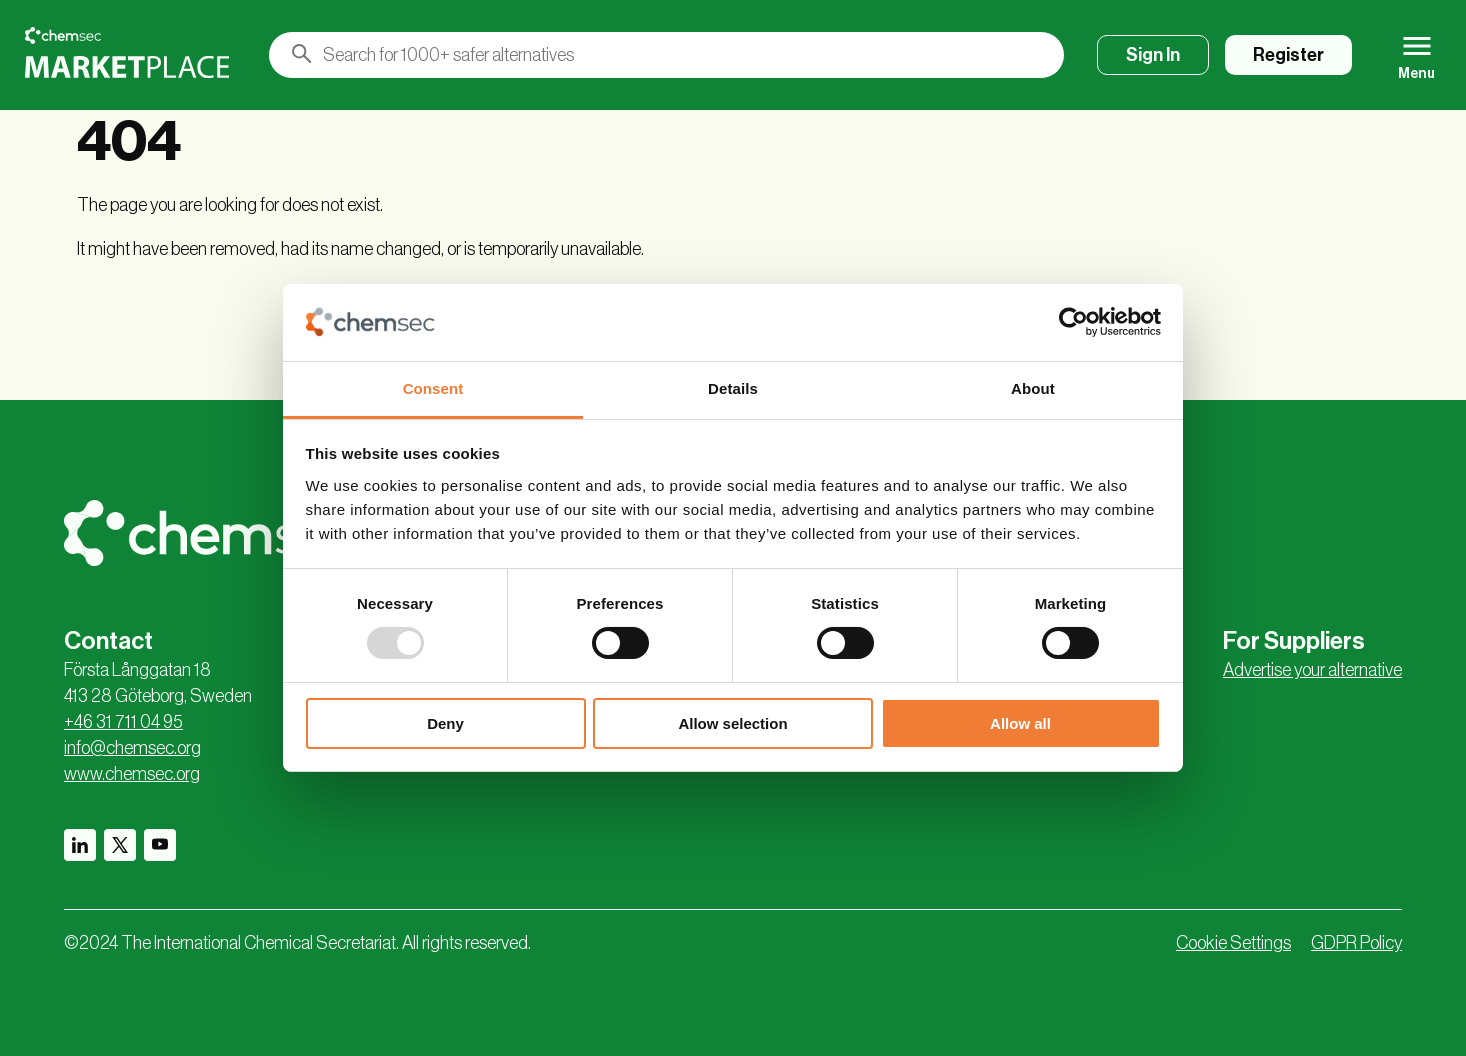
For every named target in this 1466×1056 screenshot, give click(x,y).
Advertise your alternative (1312, 670)
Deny (445, 723)
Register (1288, 55)
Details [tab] (733, 388)
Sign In (1153, 55)
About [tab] (1033, 388)
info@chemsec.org (132, 748)
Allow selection (732, 723)
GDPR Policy (1356, 943)
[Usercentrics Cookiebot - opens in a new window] (1073, 322)
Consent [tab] (433, 388)
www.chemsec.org (132, 774)
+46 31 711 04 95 (123, 722)
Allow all (1020, 723)
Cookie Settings (1233, 943)
